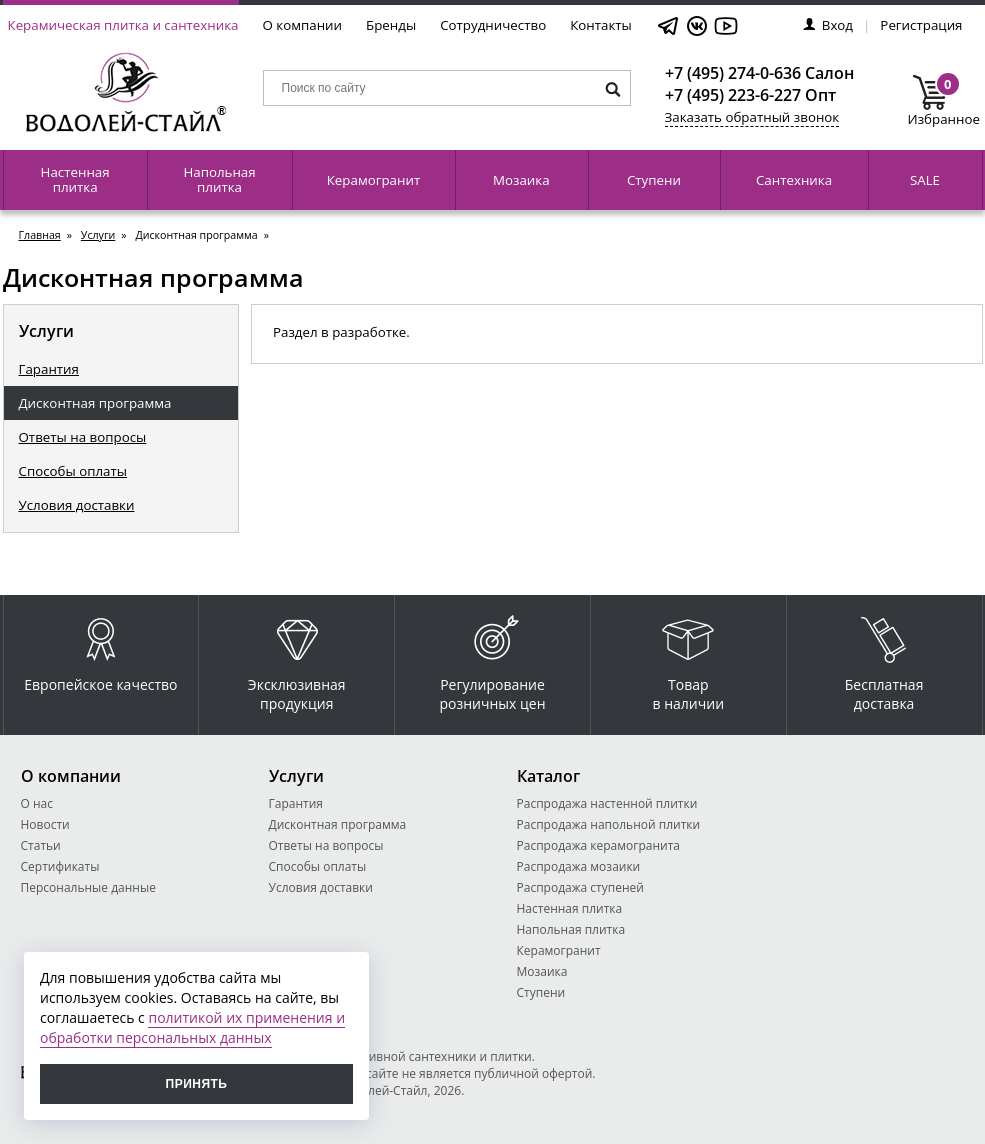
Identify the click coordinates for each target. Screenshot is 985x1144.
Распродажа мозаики (579, 866)
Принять (197, 1084)
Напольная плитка (219, 179)
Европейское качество (100, 649)
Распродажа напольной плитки (609, 824)
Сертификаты (60, 866)
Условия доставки (77, 505)
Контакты (601, 25)
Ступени (654, 180)
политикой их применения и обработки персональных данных (192, 1027)
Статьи (41, 845)
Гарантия (49, 369)
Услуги (98, 235)
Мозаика (521, 180)
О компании (303, 25)
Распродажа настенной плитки (607, 803)
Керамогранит (373, 180)
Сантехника (794, 180)
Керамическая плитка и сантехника (123, 25)
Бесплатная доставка (884, 659)
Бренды (391, 25)
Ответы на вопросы (83, 437)
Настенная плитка (75, 179)
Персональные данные (88, 887)
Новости (45, 824)
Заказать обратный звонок (752, 117)
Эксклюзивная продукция (297, 659)
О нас (37, 803)
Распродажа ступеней (580, 887)
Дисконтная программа (95, 403)
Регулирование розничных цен (492, 659)
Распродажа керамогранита (599, 845)
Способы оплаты (73, 471)
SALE (925, 180)
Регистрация (921, 25)
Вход (828, 25)
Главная (40, 235)
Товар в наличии (689, 659)
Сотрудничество (493, 25)
